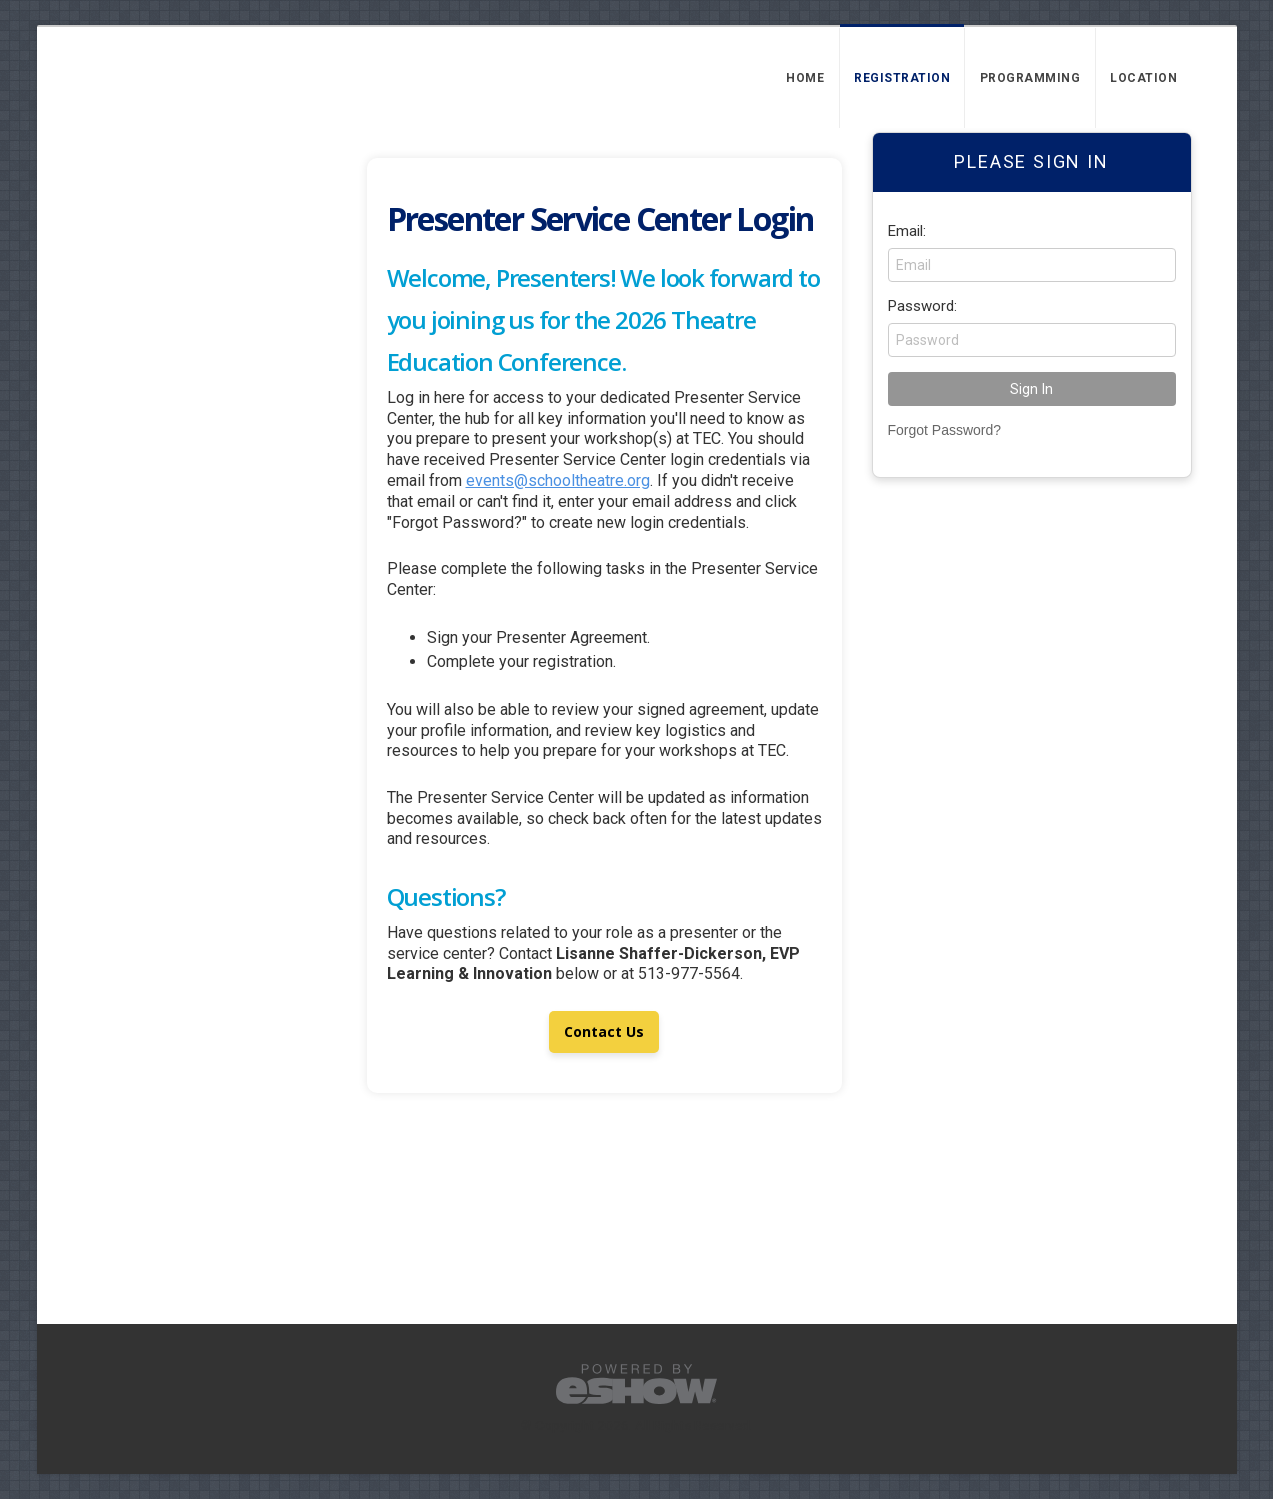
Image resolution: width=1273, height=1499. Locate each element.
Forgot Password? (945, 430)
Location (1143, 78)
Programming (1030, 78)
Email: (907, 231)
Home (805, 78)
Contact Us (604, 1031)
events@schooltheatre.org (558, 480)
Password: (922, 306)
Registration (902, 78)
